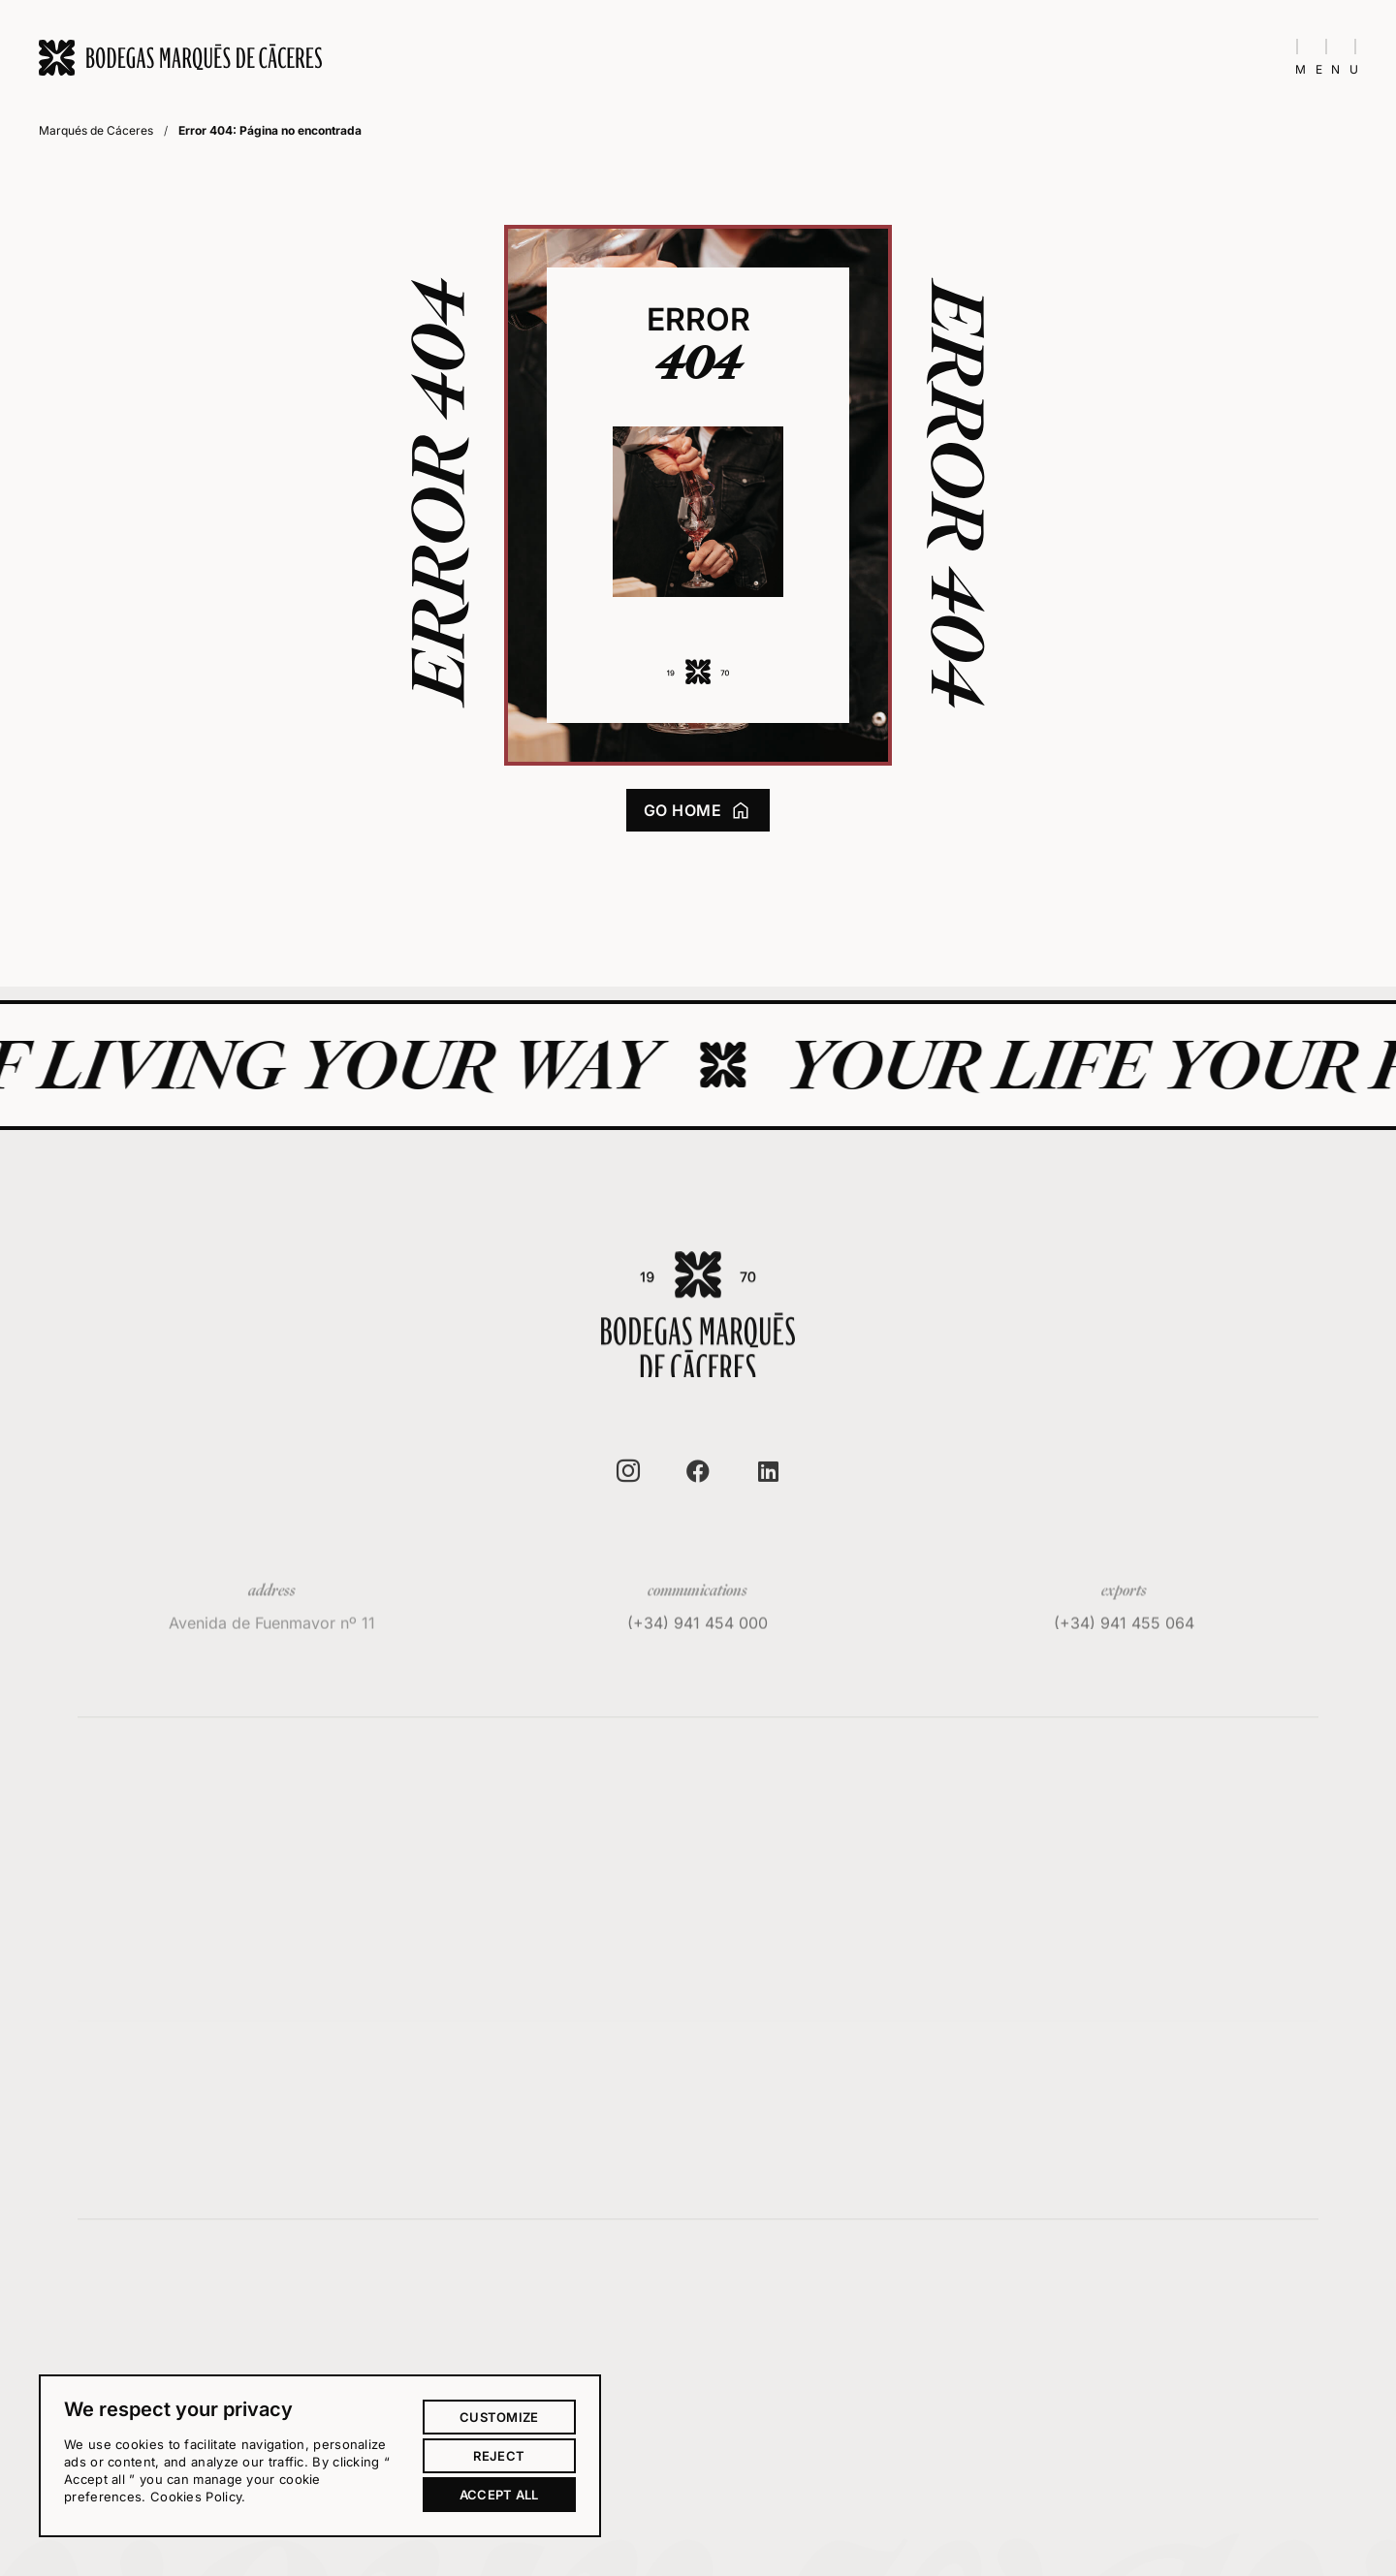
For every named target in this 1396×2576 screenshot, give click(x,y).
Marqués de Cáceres (96, 130)
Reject (498, 2456)
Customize (499, 2417)
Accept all (499, 2494)
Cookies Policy (195, 2496)
